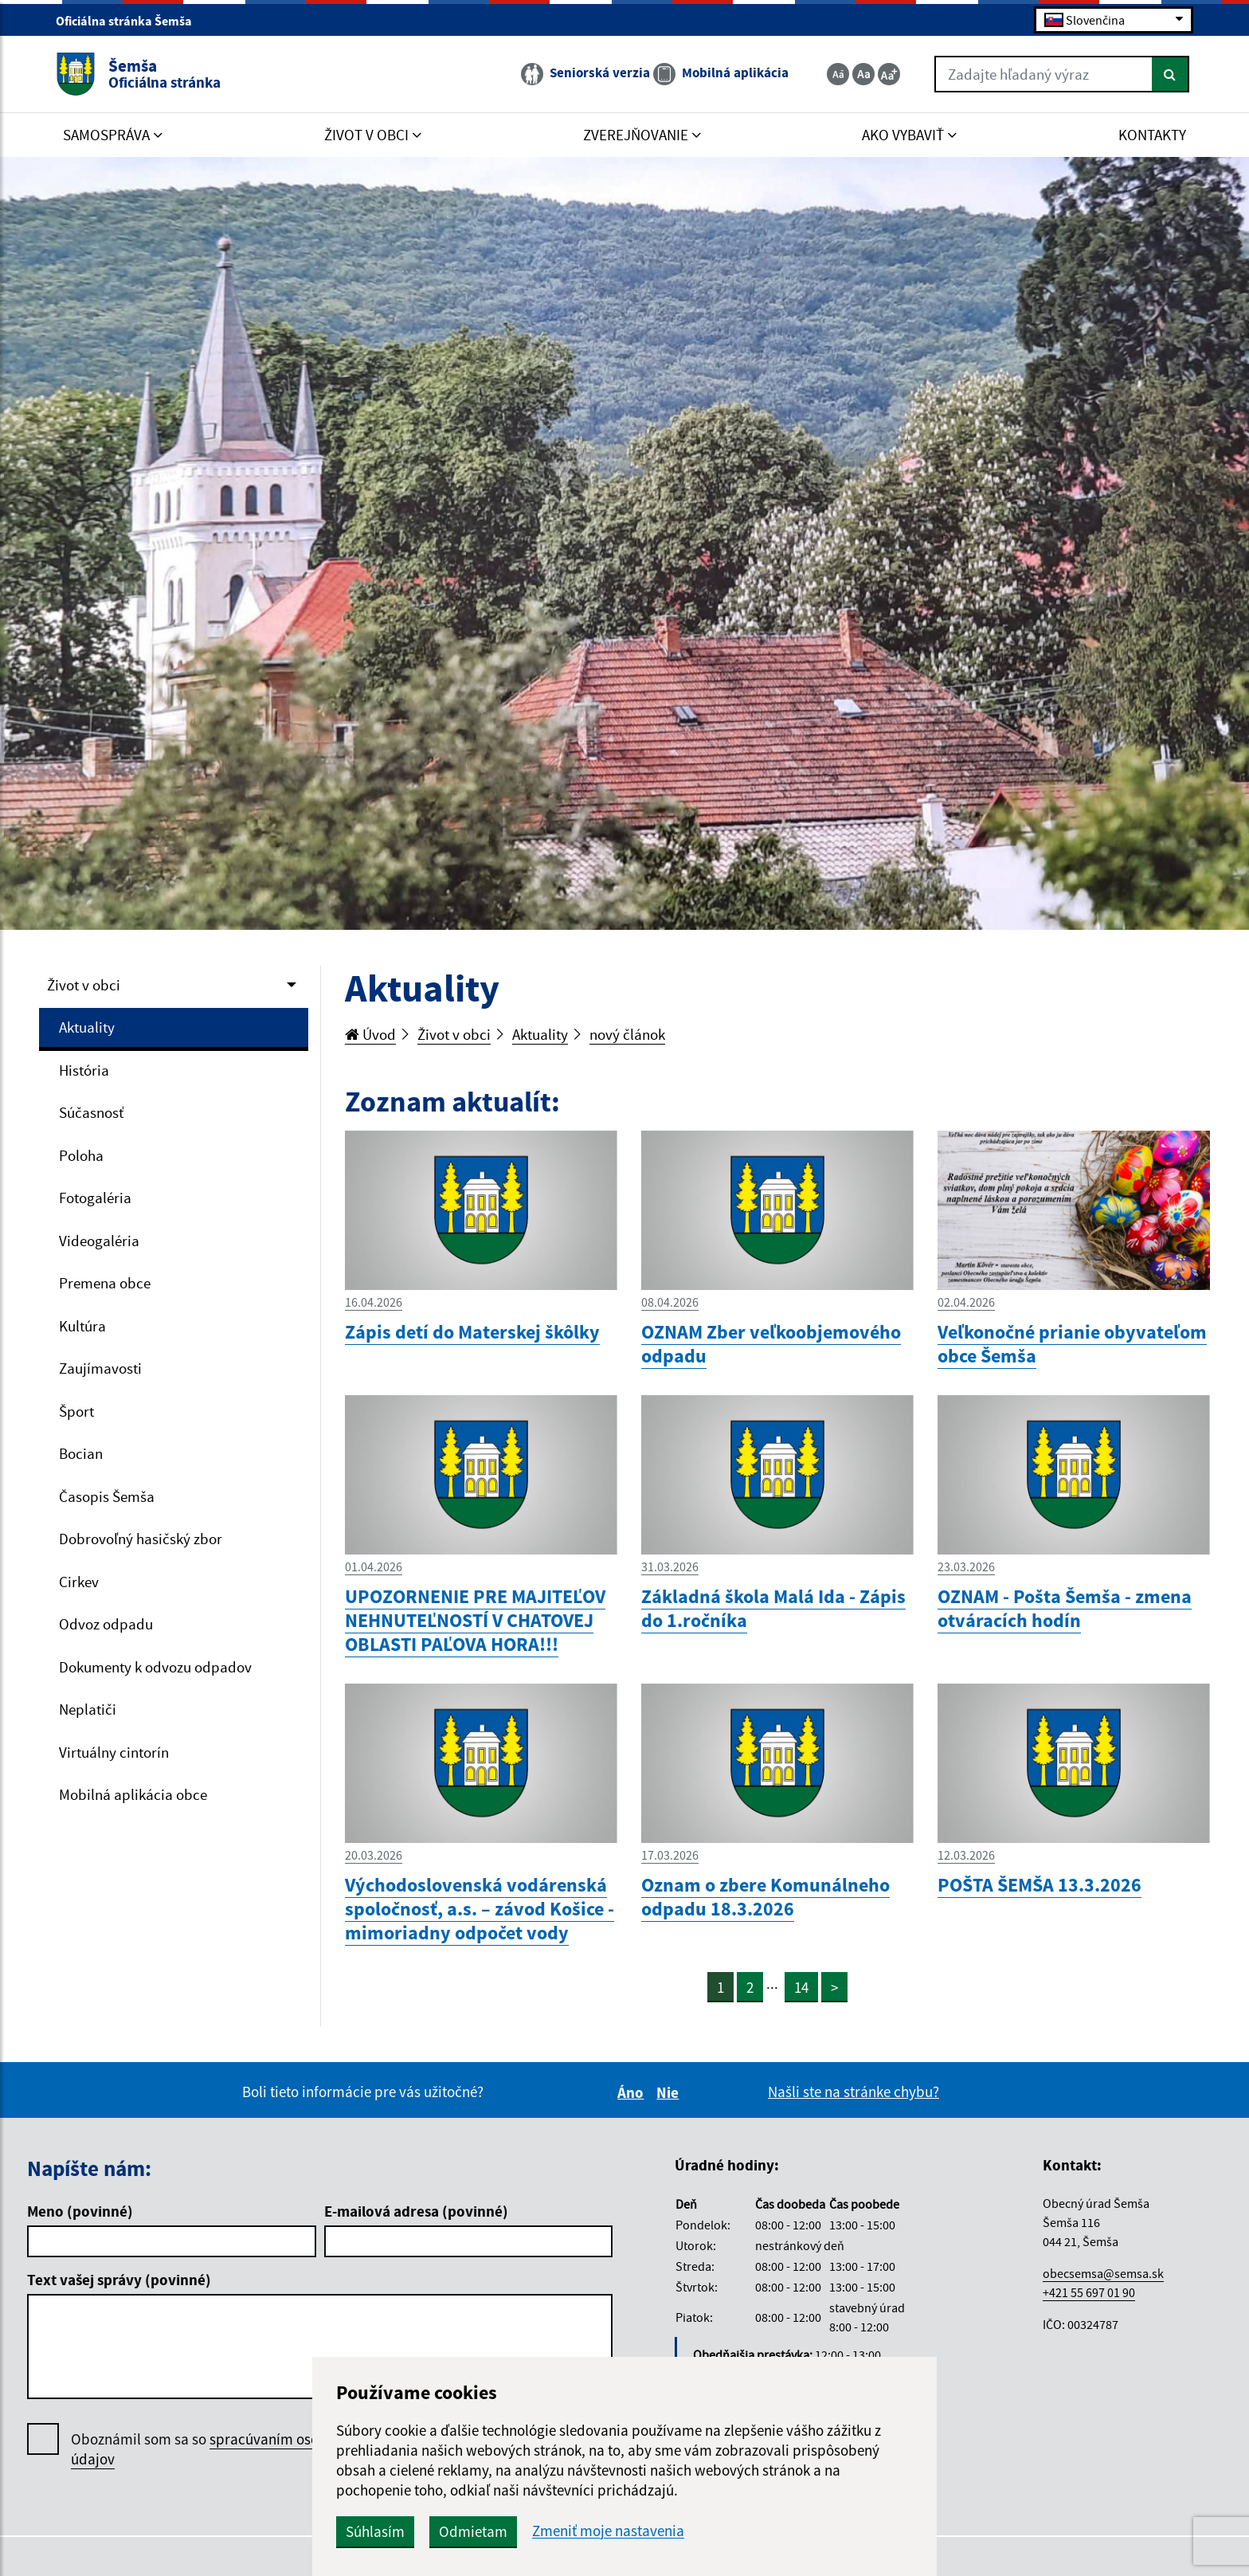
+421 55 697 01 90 (1089, 2292)
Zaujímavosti (100, 1368)
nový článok (627, 1034)
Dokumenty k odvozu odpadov (155, 1666)
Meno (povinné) (80, 2211)
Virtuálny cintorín (114, 1752)
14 (801, 1987)
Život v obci (83, 984)
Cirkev (79, 1581)
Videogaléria (99, 1240)
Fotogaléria (95, 1197)
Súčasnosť (91, 1112)
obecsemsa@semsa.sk (1103, 2273)
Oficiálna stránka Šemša (131, 21)
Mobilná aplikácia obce (133, 1794)
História (84, 1070)
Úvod (370, 1034)
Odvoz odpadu (106, 1623)
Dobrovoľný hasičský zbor (140, 1538)
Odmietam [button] (473, 2531)
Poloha (81, 1155)
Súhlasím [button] (375, 2531)
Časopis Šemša (107, 1496)
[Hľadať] (1170, 74)
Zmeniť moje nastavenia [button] (608, 2531)
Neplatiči (87, 1709)
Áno (632, 2092)
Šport (76, 1411)
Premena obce (105, 1282)
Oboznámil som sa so (214, 2449)
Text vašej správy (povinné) (119, 2279)
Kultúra (82, 1325)
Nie (669, 2092)
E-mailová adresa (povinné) (416, 2211)
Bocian (81, 1453)
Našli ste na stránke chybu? (853, 2091)
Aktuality (87, 1027)
